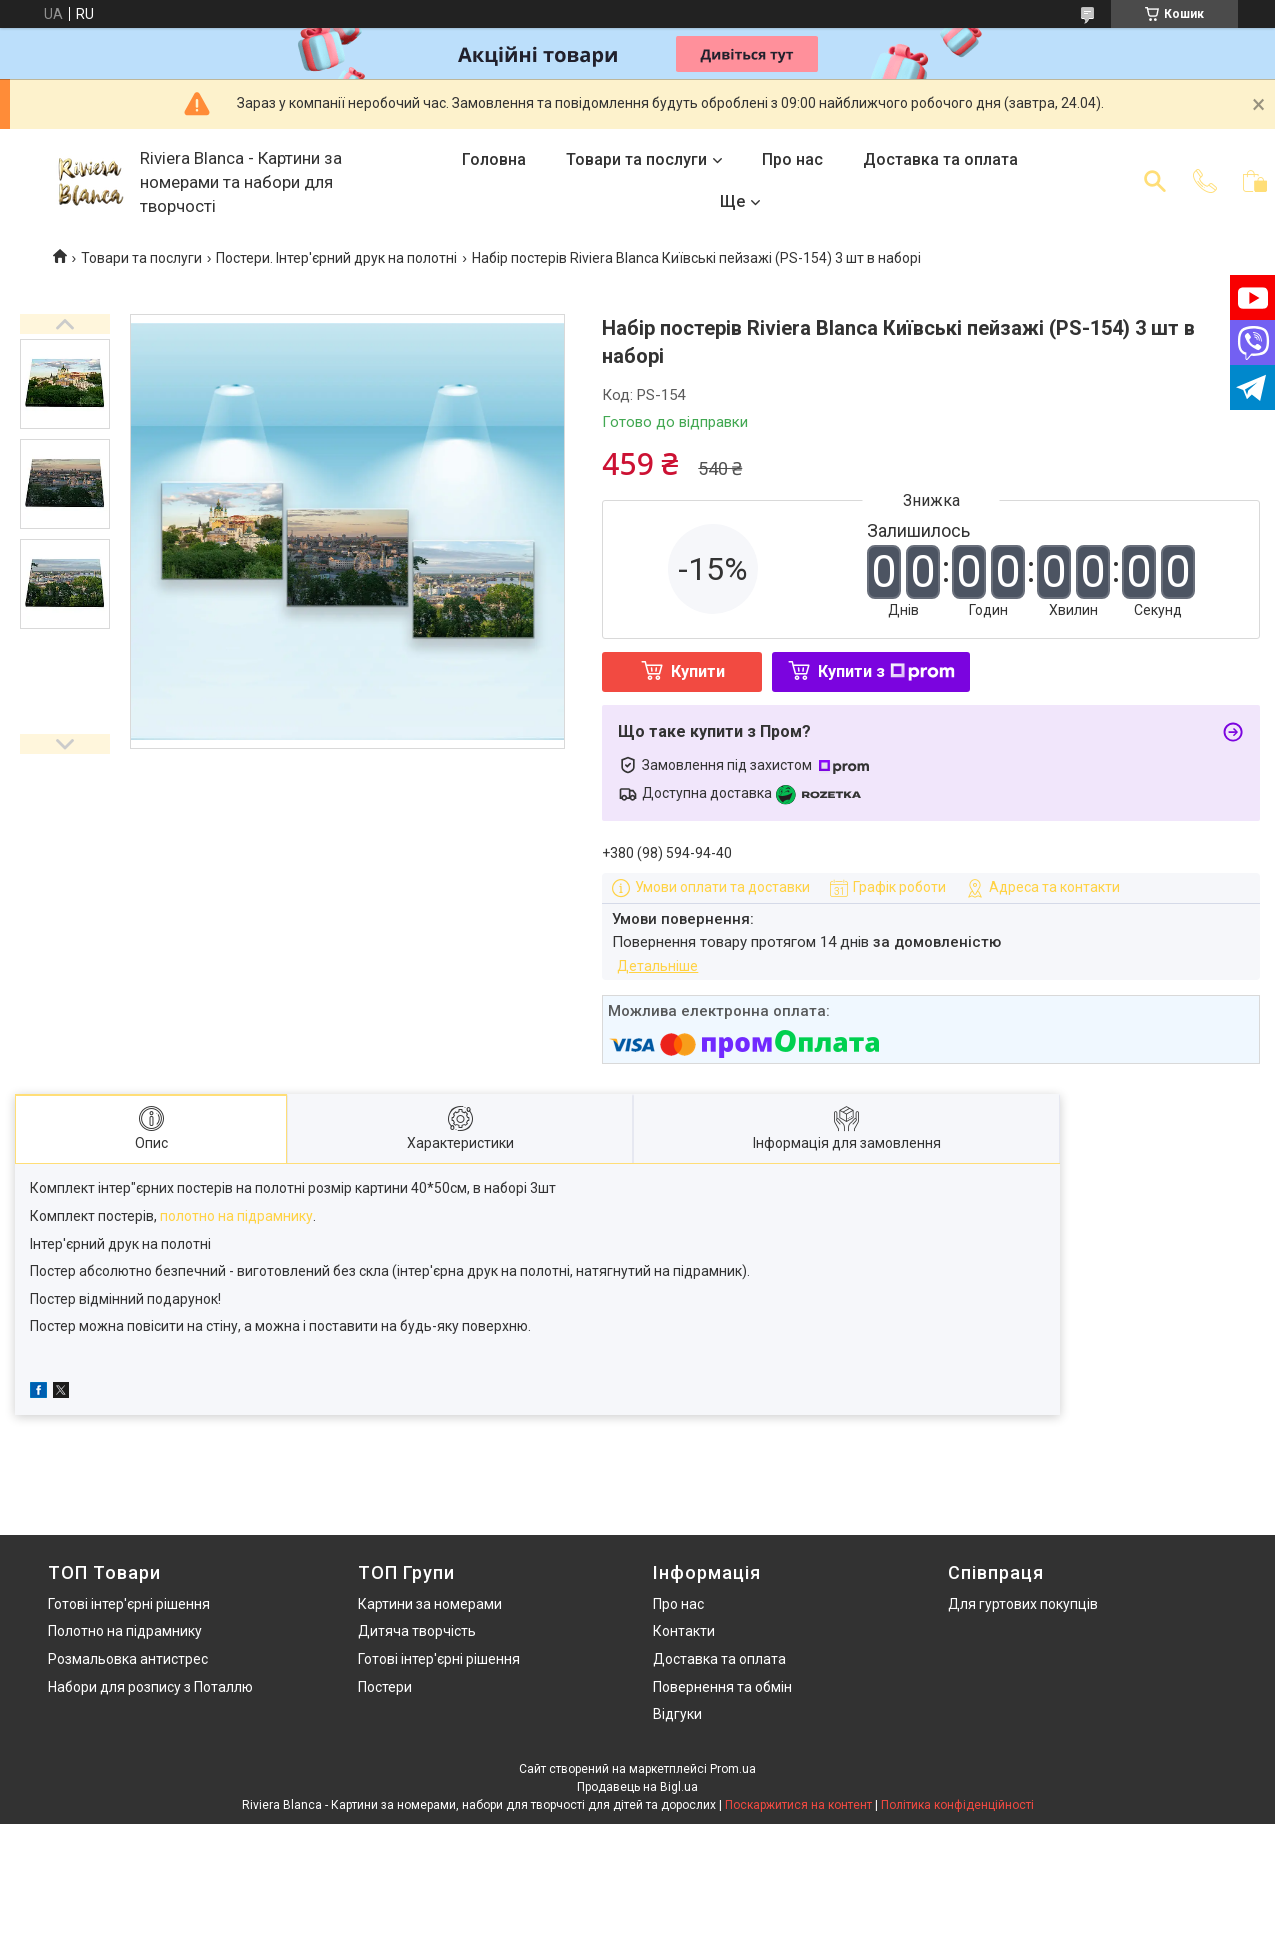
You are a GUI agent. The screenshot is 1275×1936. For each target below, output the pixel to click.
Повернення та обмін (722, 1687)
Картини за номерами (430, 1604)
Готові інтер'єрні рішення (129, 1604)
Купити (698, 671)
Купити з (886, 671)
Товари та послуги (636, 159)
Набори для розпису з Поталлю (150, 1687)
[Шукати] (1155, 181)
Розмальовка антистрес (128, 1659)
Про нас (792, 159)
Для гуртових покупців (1023, 1604)
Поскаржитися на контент (798, 1805)
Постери (385, 1687)
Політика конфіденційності (957, 1805)
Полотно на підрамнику (125, 1631)
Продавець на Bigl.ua (637, 1787)
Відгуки (677, 1714)
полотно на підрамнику (236, 1216)
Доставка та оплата (940, 159)
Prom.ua (733, 1769)
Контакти (684, 1631)
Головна (494, 159)
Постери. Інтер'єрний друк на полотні (336, 258)
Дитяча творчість (417, 1631)
